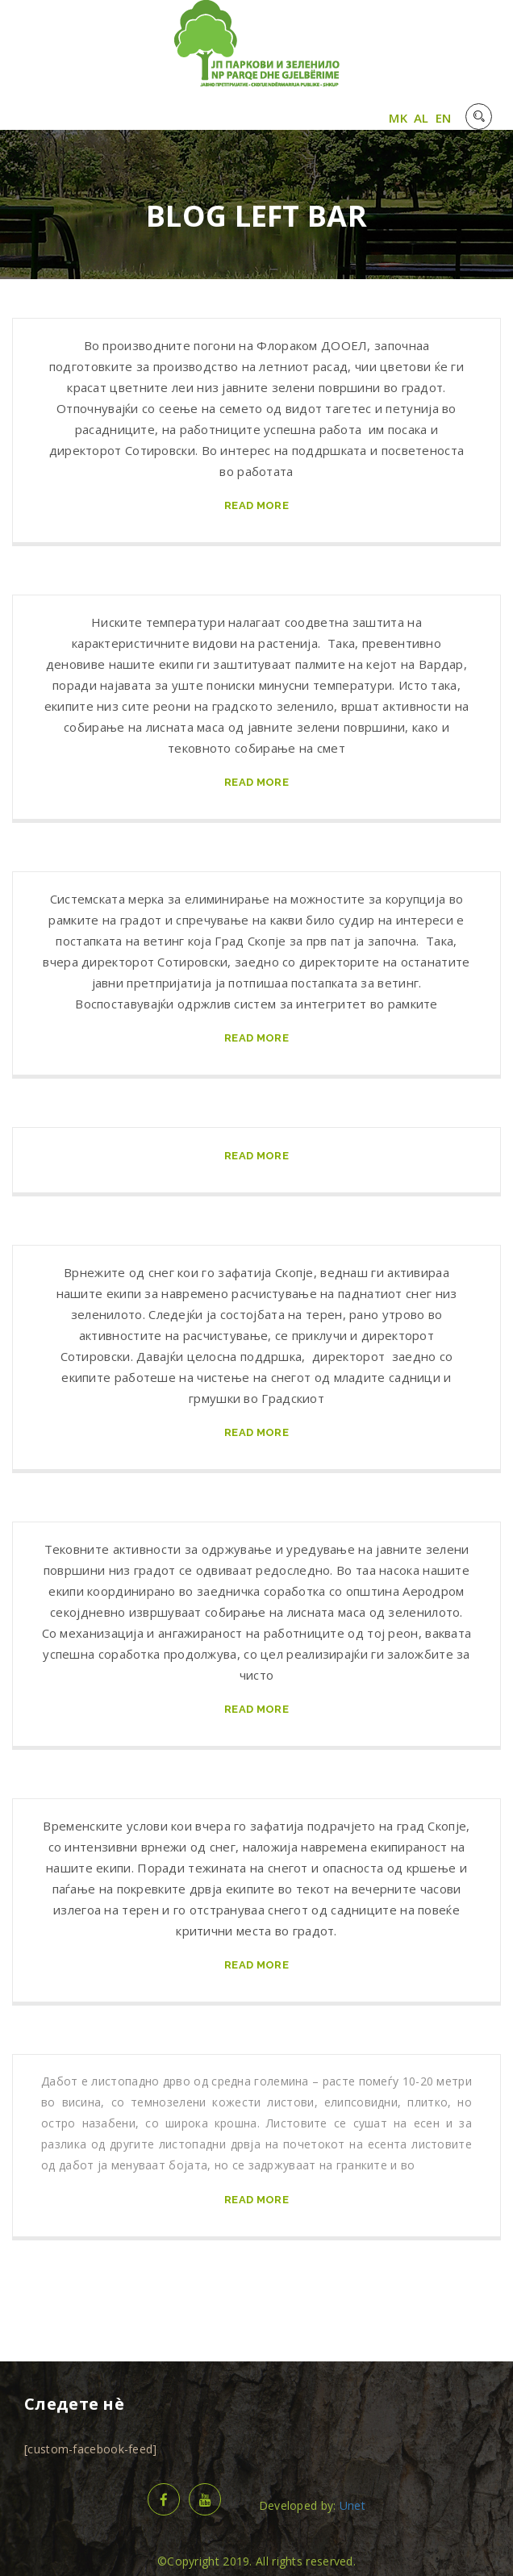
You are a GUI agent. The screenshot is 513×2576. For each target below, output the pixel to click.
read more (256, 505)
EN (444, 118)
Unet (352, 2505)
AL (421, 118)
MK (398, 118)
